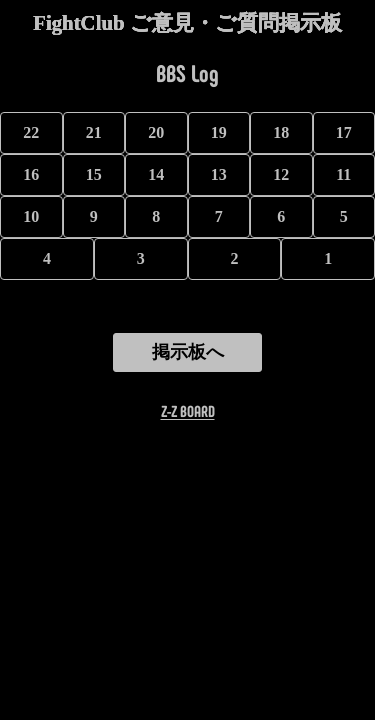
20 (156, 132)
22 (31, 132)
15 (94, 174)
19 (219, 132)
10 (31, 216)
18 (281, 132)
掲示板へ (188, 352)
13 (219, 174)
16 (31, 174)
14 (156, 174)
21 (94, 132)
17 (344, 132)
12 (281, 174)
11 (343, 174)
